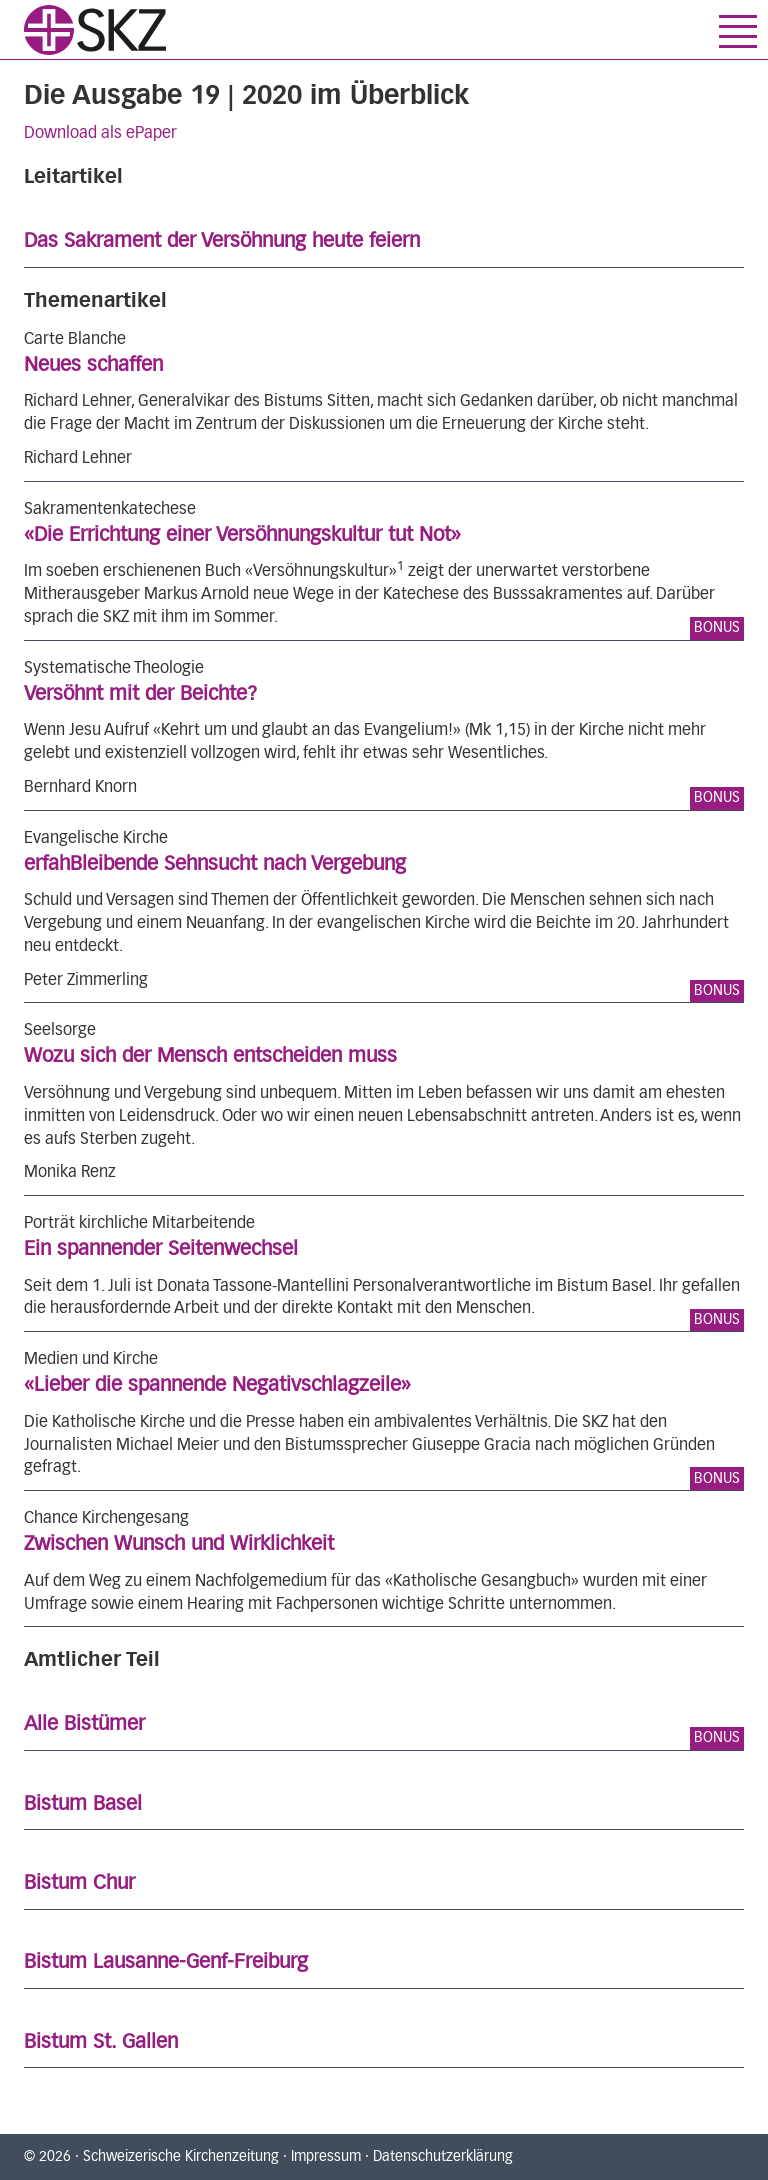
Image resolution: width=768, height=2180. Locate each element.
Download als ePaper (100, 133)
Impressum (326, 2157)
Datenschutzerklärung (443, 2157)
